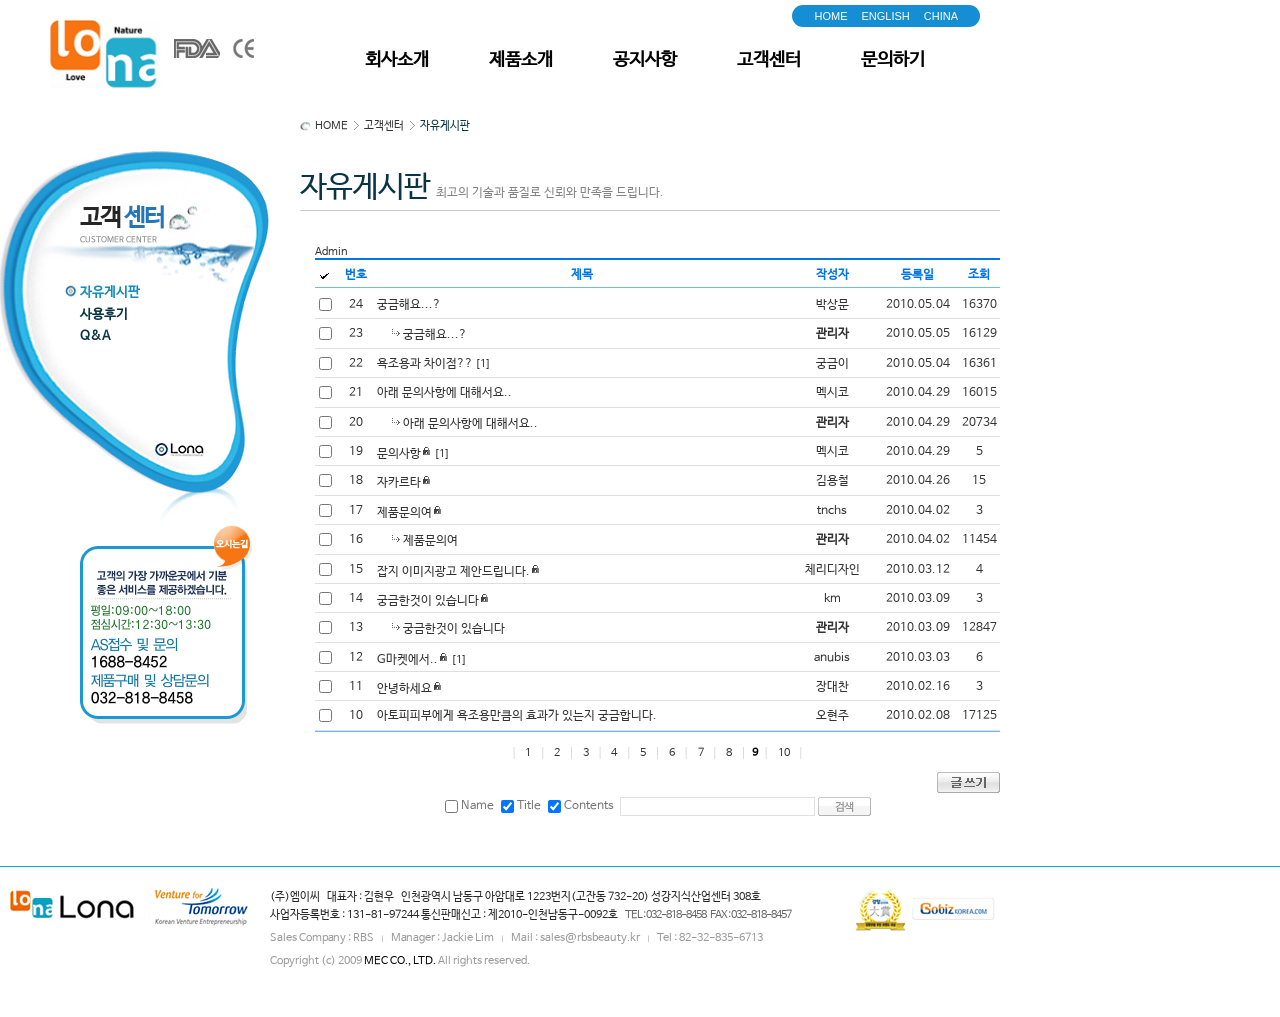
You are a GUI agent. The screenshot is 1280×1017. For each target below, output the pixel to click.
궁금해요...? (409, 305)
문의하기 (893, 60)
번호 (356, 275)
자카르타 (399, 483)
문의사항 (399, 454)
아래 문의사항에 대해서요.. (444, 393)
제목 (582, 275)
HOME (830, 16)
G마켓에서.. (407, 660)
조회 (979, 275)
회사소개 (397, 60)
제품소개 (521, 60)
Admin (331, 252)
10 (784, 753)
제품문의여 (404, 513)
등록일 (917, 275)
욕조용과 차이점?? (425, 364)
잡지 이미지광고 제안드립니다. (453, 572)
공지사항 (645, 60)
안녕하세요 (404, 689)
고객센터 (769, 60)
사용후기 (104, 314)
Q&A (95, 336)
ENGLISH (885, 16)
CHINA (941, 16)
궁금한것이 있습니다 (428, 601)
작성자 (832, 275)
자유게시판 (110, 292)
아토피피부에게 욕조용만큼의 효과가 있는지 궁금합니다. (517, 716)
